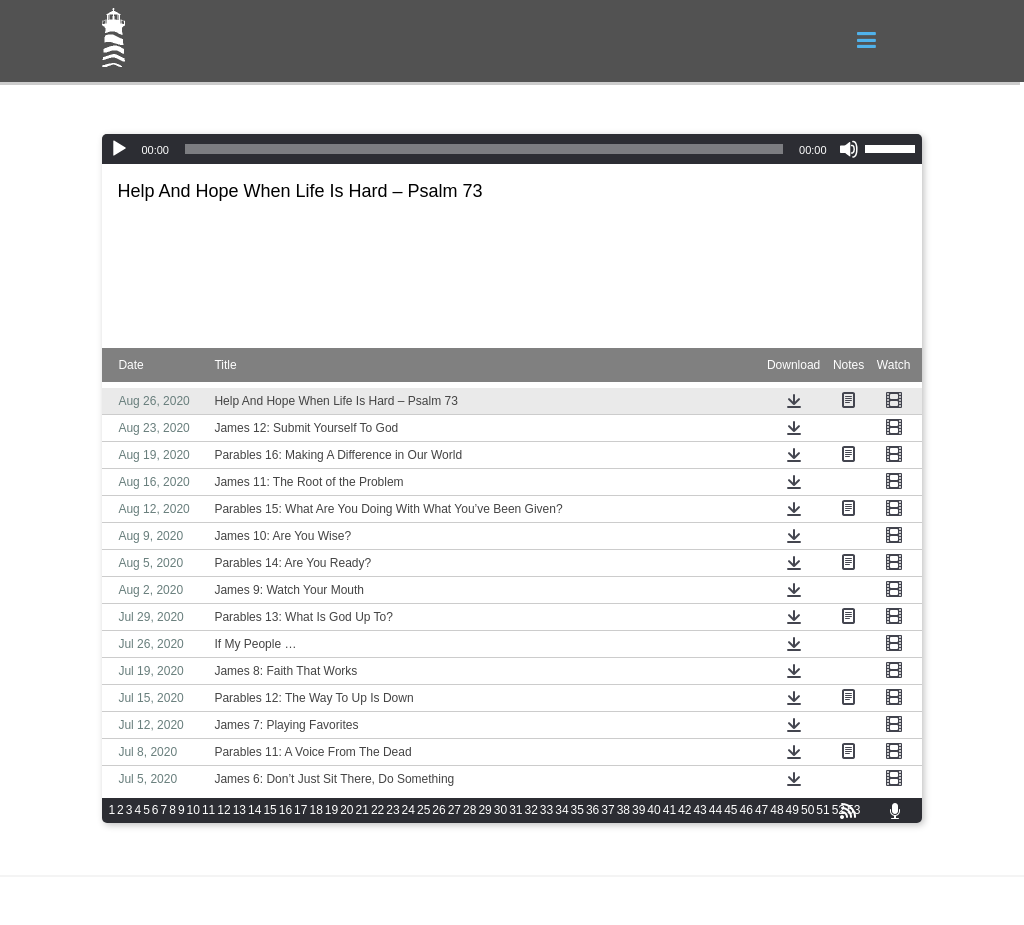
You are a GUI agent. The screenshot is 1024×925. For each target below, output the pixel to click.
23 (392, 810)
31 (515, 810)
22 (377, 810)
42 (684, 810)
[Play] (119, 149)
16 (285, 810)
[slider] (484, 149)
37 (607, 810)
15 (269, 810)
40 (653, 810)
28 (469, 810)
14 (254, 810)
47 (761, 810)
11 (208, 810)
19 (331, 810)
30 (500, 810)
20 (346, 810)
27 (454, 810)
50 (807, 810)
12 (223, 810)
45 (730, 810)
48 (776, 810)
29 (484, 810)
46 (746, 810)
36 (592, 810)
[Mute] (849, 149)
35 (577, 810)
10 (193, 810)
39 (638, 810)
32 (530, 810)
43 (699, 810)
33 (546, 810)
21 (362, 810)
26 (438, 810)
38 (623, 810)
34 (561, 810)
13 (239, 810)
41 (669, 810)
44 (715, 810)
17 (300, 810)
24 (408, 810)
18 (315, 810)
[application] (511, 149)
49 (792, 810)
